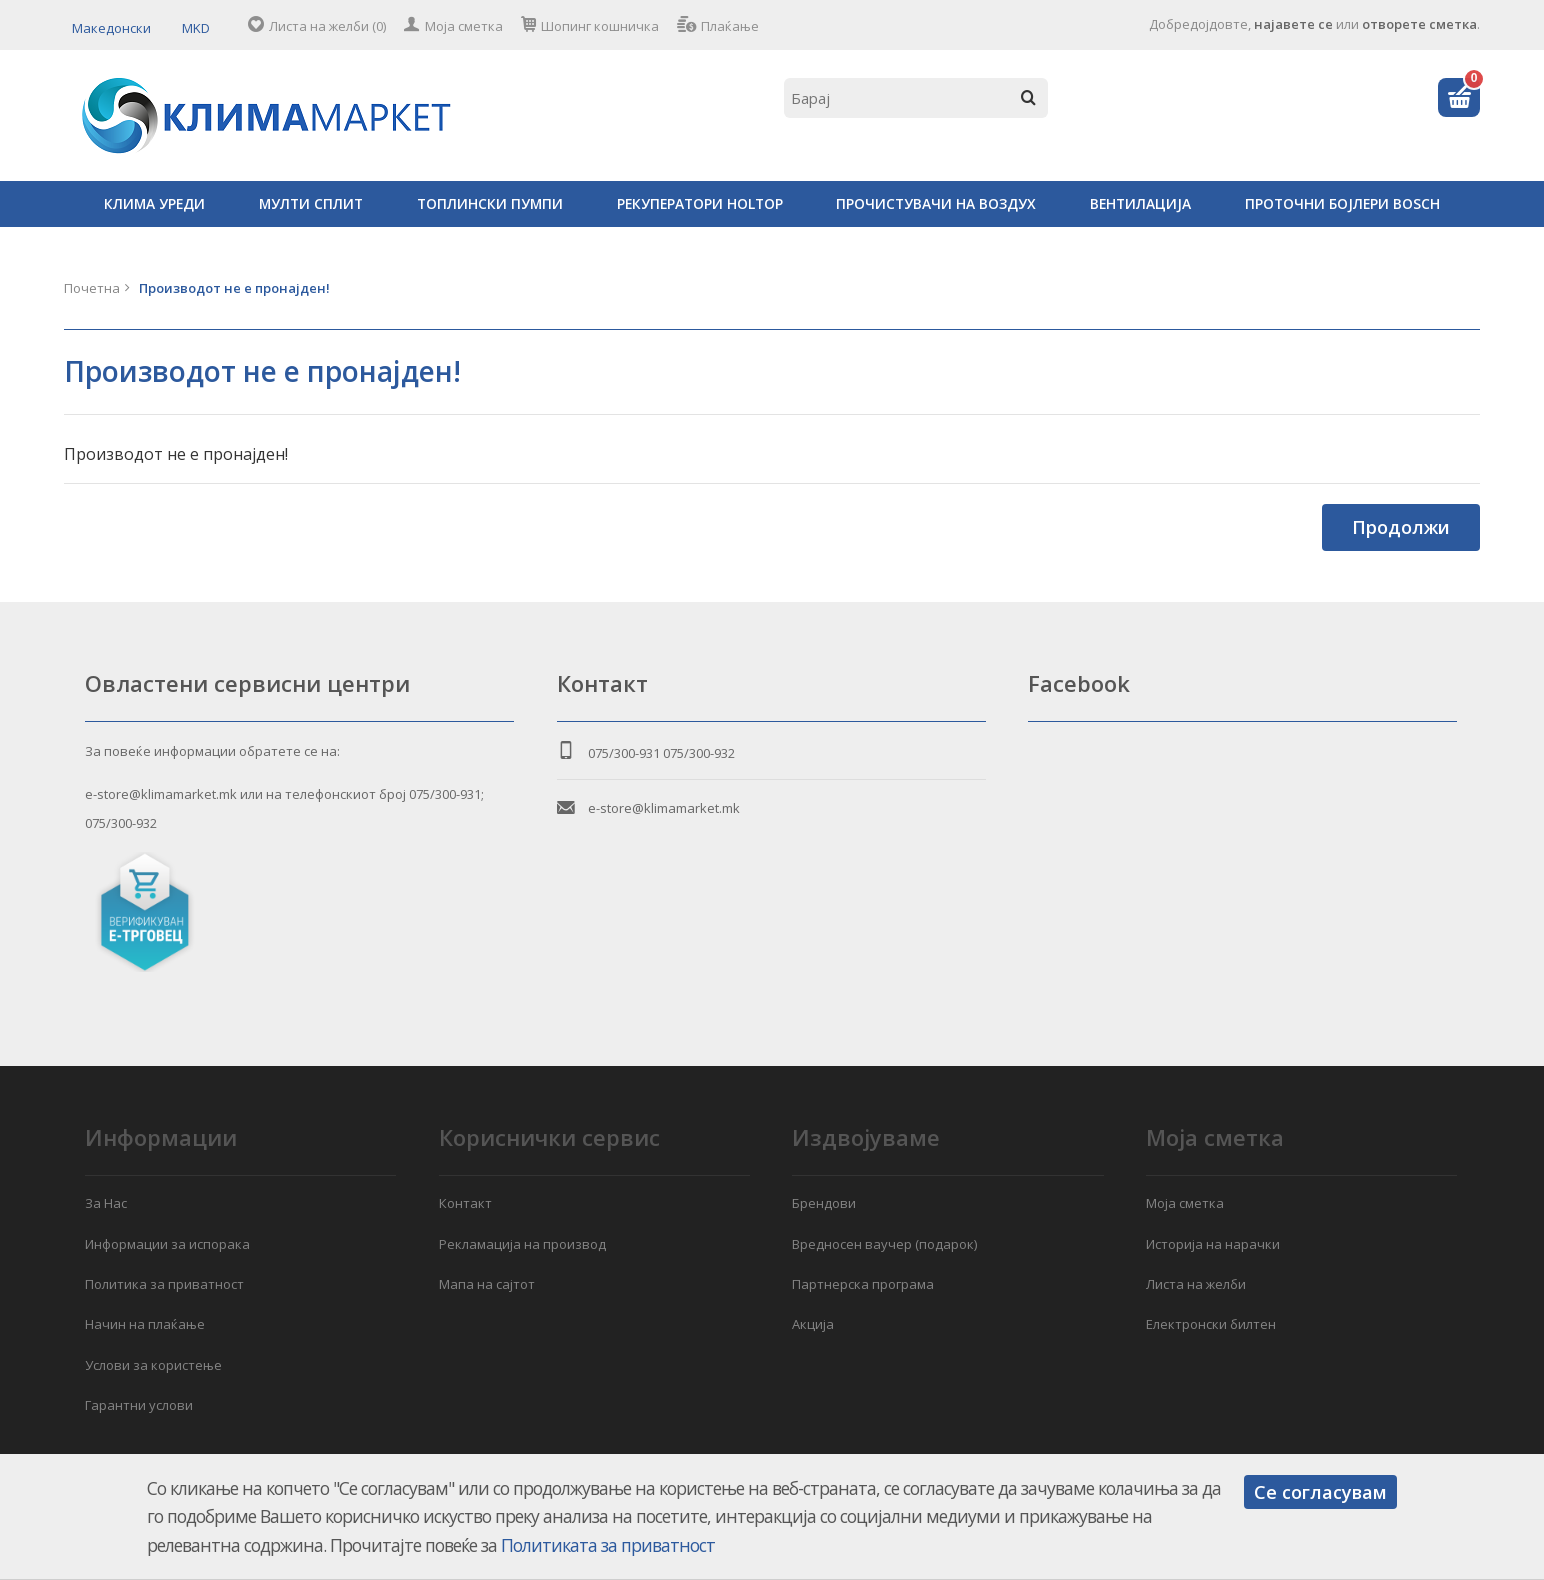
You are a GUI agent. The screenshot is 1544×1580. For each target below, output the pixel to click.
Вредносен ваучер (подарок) (884, 1244)
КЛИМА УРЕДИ (154, 203)
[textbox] (916, 98)
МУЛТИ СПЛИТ (311, 203)
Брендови (824, 1203)
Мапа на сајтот (487, 1284)
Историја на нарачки (1213, 1244)
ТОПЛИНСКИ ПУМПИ (490, 203)
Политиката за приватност (608, 1545)
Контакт (465, 1203)
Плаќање (730, 26)
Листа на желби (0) (327, 26)
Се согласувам (1320, 1492)
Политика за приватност (164, 1284)
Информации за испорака (167, 1244)
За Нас (106, 1203)
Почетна (92, 288)
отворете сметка (1419, 24)
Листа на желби (1196, 1284)
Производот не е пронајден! (234, 288)
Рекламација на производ (522, 1244)
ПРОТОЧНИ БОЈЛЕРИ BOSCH (1342, 203)
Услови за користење (153, 1365)
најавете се (1293, 24)
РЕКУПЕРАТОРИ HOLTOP (700, 203)
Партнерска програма (863, 1284)
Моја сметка (464, 26)
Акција (813, 1324)
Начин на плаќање (145, 1324)
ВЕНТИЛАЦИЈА (1140, 203)
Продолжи (1401, 527)
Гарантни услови (139, 1405)
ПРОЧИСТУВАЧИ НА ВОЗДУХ (936, 203)
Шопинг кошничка (600, 26)
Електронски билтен (1211, 1324)
